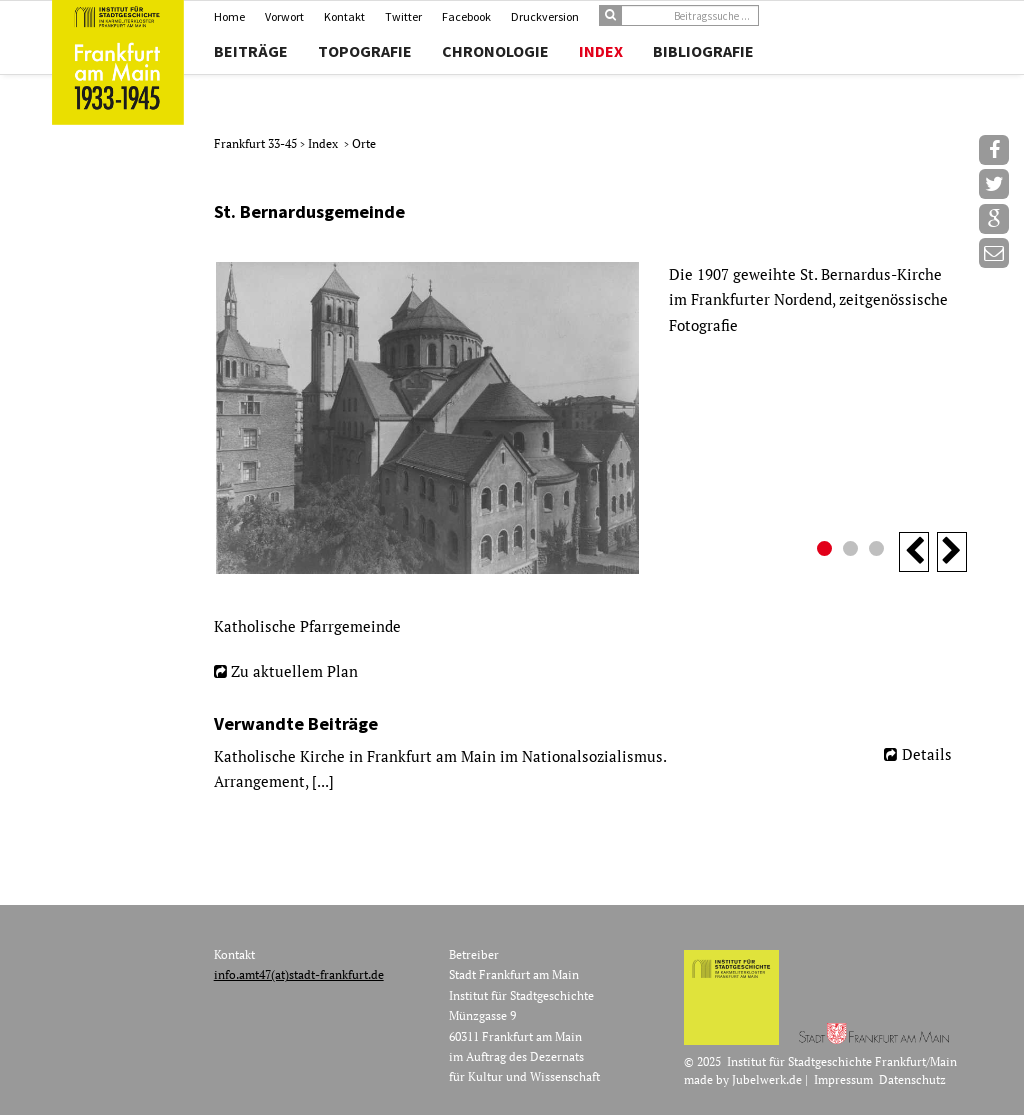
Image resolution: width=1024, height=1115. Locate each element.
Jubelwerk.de (767, 1079)
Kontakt (344, 16)
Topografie (365, 51)
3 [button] (879, 551)
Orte (364, 143)
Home (229, 16)
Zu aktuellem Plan (294, 671)
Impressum (843, 1079)
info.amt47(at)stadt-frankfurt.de (299, 974)
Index (601, 51)
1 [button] (827, 551)
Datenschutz (912, 1079)
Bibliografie (703, 51)
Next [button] (952, 552)
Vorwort (284, 16)
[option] (590, 418)
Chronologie (495, 51)
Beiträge (251, 51)
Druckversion (545, 16)
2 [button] (853, 551)
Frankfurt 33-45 (257, 143)
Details (927, 754)
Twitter (403, 16)
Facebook (466, 16)
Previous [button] (914, 552)
